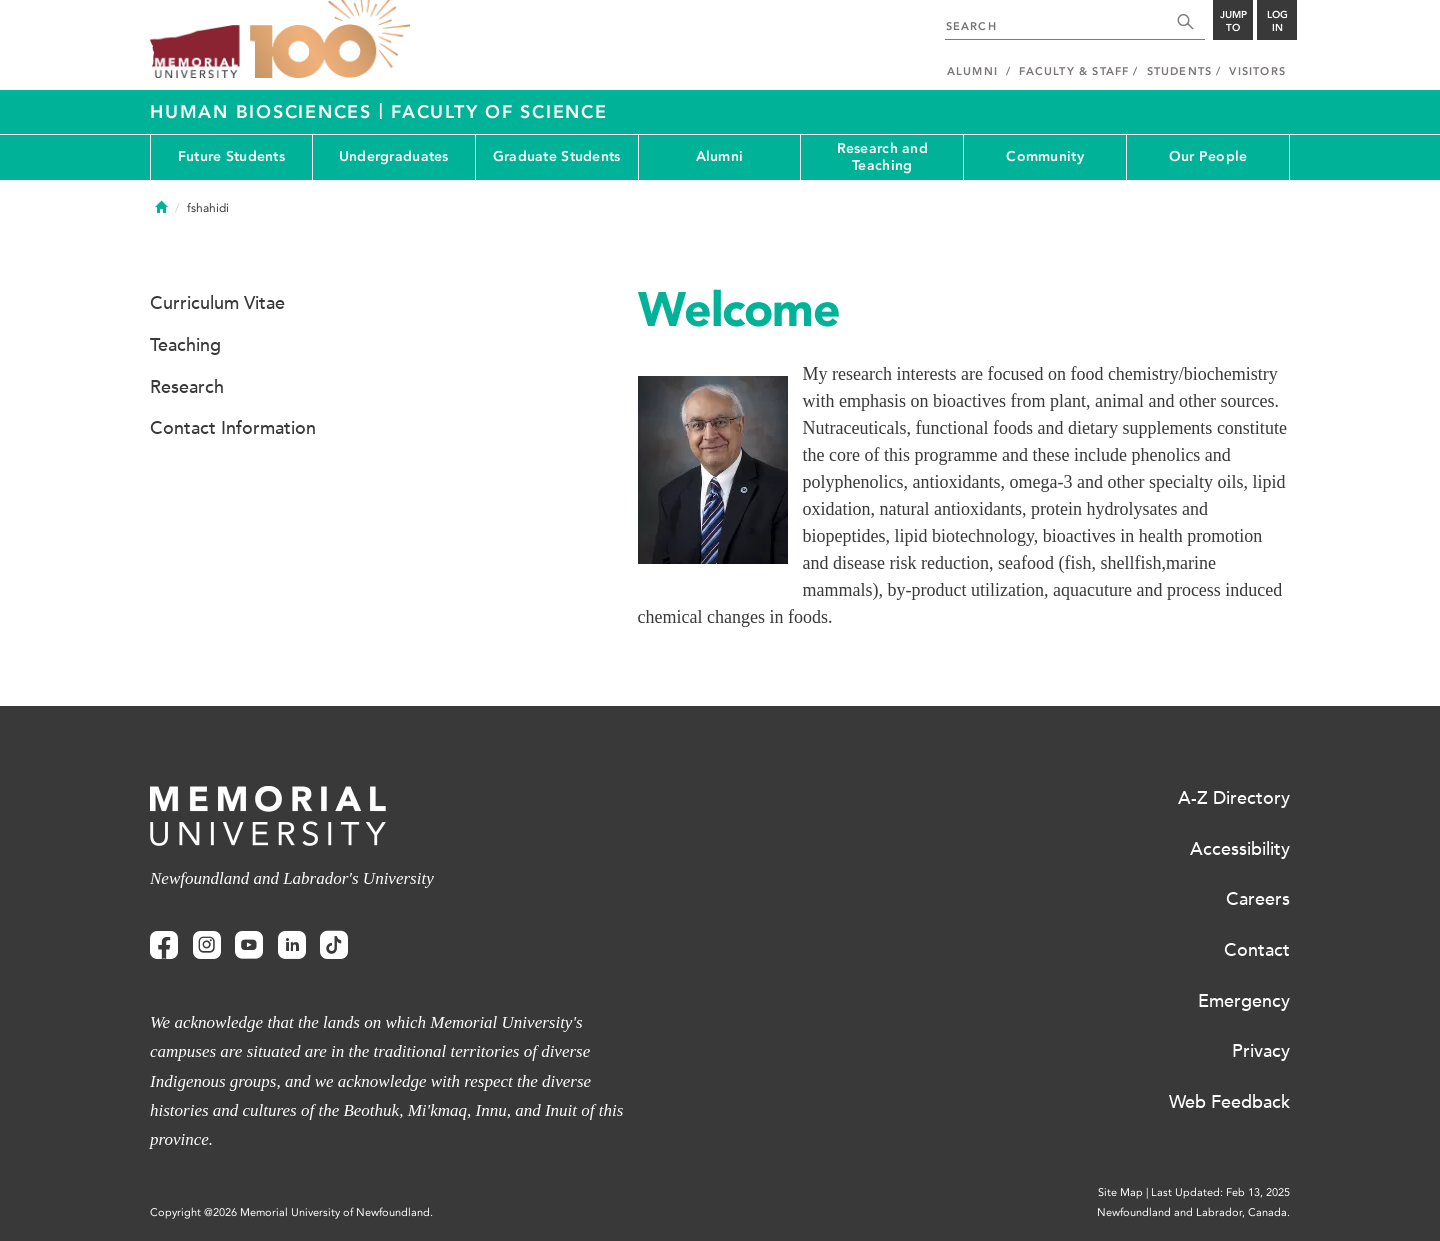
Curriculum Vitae (217, 303)
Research (187, 387)
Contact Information (233, 428)
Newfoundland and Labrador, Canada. (1193, 1212)
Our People (1208, 156)
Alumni (720, 156)
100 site (330, 40)
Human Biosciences (264, 112)
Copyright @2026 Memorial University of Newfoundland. (291, 1212)
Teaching (185, 345)
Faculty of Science (499, 112)
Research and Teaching (882, 157)
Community (1045, 156)
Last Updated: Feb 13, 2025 (1220, 1192)
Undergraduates (394, 156)
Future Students (231, 156)
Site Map (1120, 1192)
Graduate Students (557, 156)
